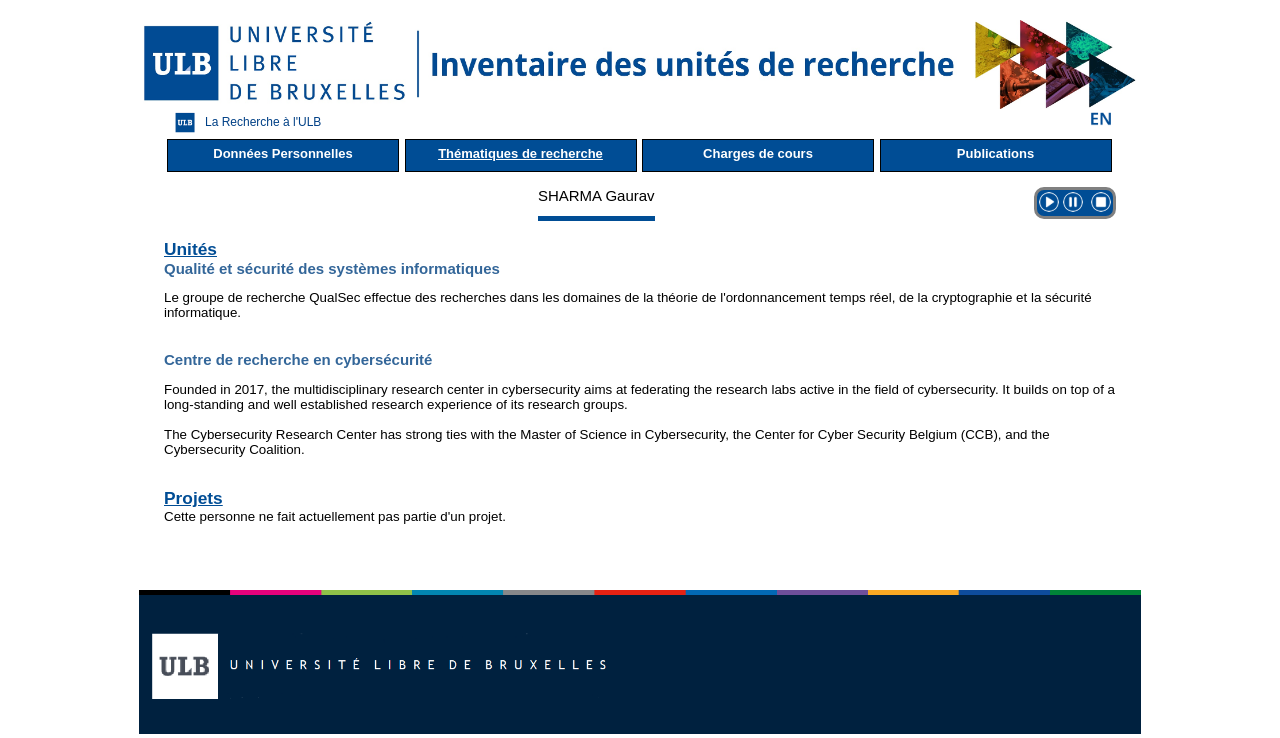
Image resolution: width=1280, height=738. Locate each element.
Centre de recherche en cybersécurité (298, 359)
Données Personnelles (282, 153)
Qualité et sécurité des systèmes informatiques (332, 268)
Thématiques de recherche (520, 153)
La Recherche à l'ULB (243, 122)
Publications (995, 153)
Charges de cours (758, 153)
